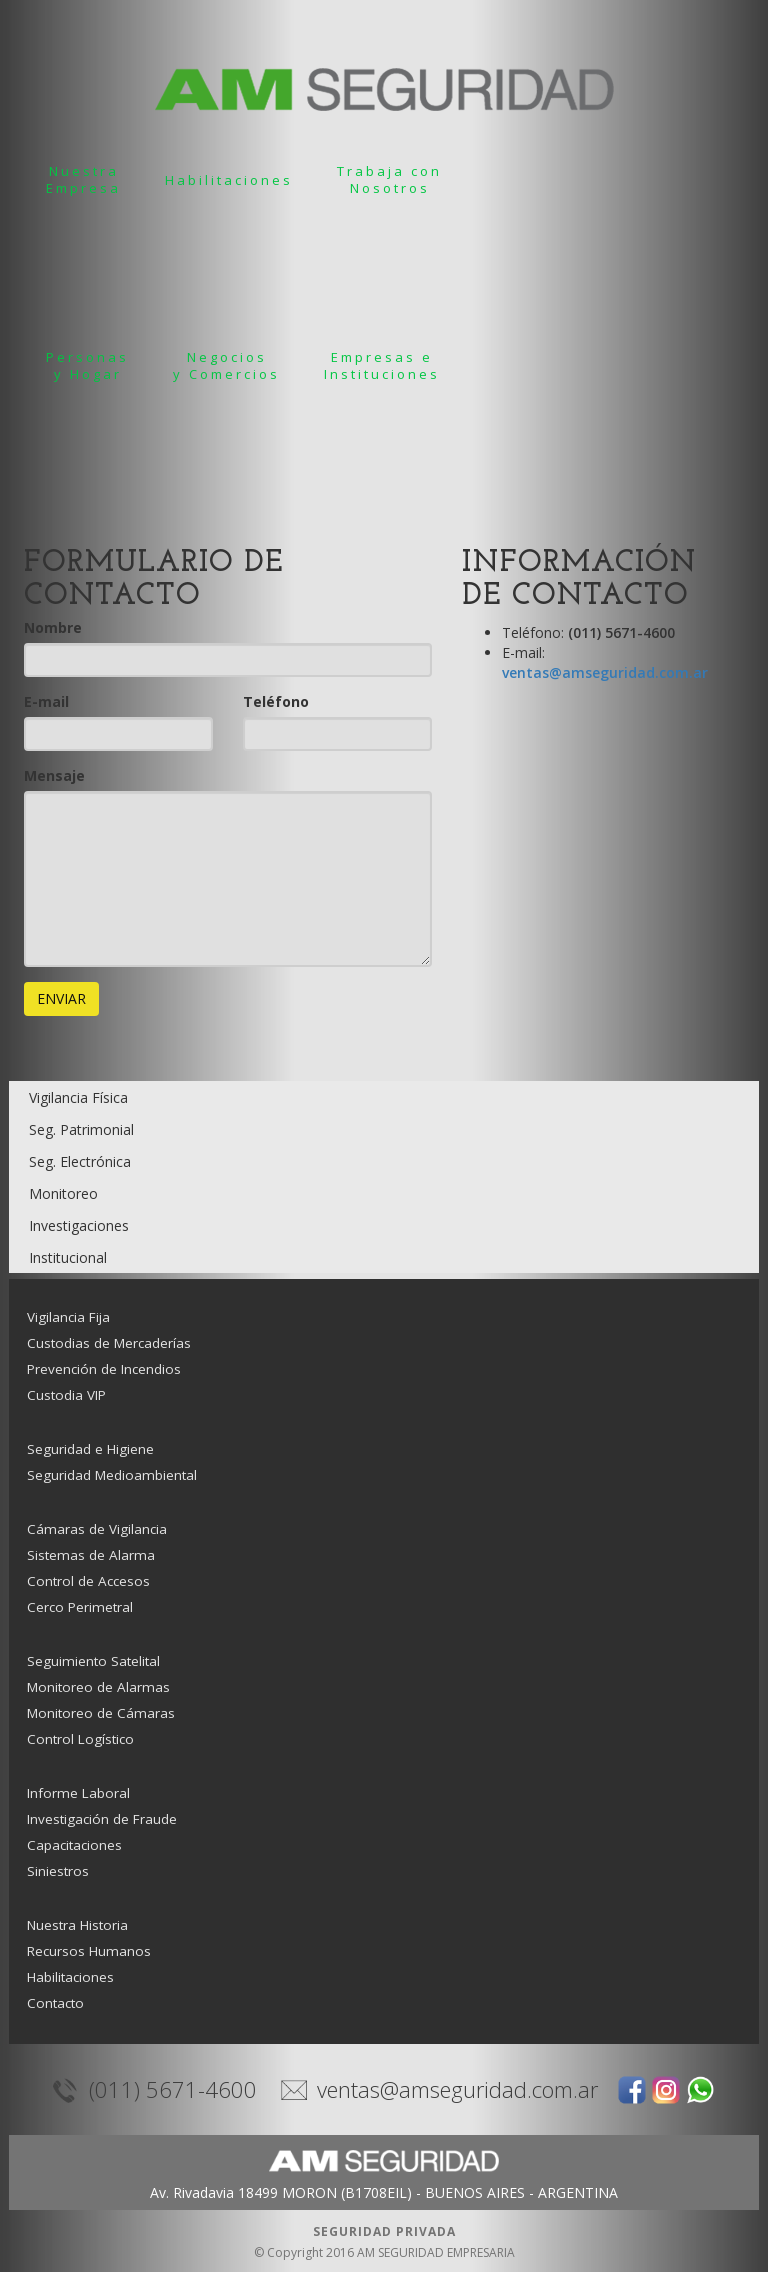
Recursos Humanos (89, 1951)
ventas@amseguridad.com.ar (605, 672)
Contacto (55, 2003)
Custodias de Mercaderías (109, 1343)
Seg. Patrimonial (81, 1129)
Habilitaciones (229, 180)
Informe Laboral (78, 1793)
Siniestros (58, 1871)
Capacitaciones (74, 1845)
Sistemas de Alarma (91, 1555)
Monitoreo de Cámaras (101, 1713)
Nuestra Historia (77, 1925)
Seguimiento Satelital (93, 1661)
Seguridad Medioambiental (112, 1475)
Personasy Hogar (87, 365)
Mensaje (54, 775)
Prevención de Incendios (104, 1369)
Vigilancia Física (78, 1097)
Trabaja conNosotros (389, 179)
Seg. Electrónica (80, 1161)
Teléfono (276, 701)
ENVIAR (61, 998)
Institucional (68, 1257)
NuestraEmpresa (83, 179)
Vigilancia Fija (68, 1317)
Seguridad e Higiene (90, 1449)
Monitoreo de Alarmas (98, 1687)
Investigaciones (79, 1225)
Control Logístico (80, 1739)
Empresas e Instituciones (382, 365)
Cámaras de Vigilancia (97, 1529)
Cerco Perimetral (80, 1607)
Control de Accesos (88, 1581)
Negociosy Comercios (226, 365)
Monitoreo (63, 1193)
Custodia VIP (66, 1395)
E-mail (46, 701)
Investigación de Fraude (102, 1819)
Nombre (53, 627)
